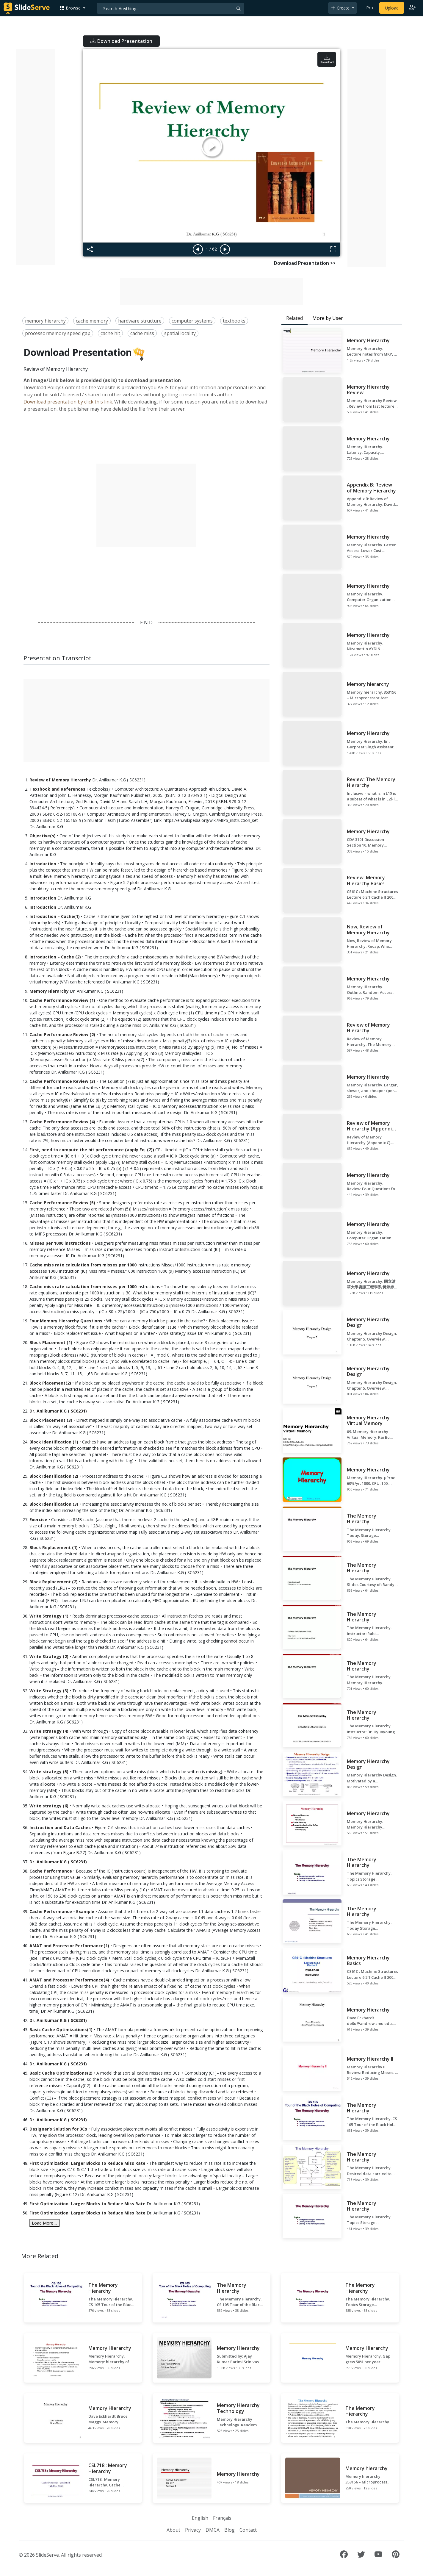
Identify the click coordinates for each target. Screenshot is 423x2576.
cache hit (110, 333)
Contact (248, 2530)
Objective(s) (42, 836)
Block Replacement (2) (53, 1582)
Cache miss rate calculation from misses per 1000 (83, 1265)
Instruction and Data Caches (60, 1827)
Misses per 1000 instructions (60, 1243)
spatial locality (180, 333)
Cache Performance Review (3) (62, 1081)
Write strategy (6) (48, 1806)
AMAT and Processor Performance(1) (69, 1945)
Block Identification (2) (53, 1476)
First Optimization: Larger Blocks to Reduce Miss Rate (87, 2163)
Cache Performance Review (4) (62, 1121)
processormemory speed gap (57, 333)
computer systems (192, 320)
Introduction (42, 864)
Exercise (38, 1519)
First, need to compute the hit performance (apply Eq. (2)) (91, 1149)
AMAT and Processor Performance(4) (69, 1980)
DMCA (213, 2530)
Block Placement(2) (50, 1383)
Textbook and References (57, 789)
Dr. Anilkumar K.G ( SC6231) (58, 1411)
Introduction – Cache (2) (55, 957)
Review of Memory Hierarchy (60, 780)
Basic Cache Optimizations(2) (61, 2073)
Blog (229, 2530)
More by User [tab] (327, 318)
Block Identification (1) (53, 1442)
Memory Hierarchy (49, 991)
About (173, 2530)
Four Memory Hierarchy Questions (65, 1321)
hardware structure (140, 320)
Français (222, 2518)
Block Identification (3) (53, 1504)
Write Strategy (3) (48, 1690)
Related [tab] (294, 318)
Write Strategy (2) (48, 1656)
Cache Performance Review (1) (62, 1000)
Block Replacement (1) (53, 1547)
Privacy (193, 2530)
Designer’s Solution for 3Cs (58, 2129)
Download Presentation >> (305, 263)
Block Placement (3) (50, 1420)
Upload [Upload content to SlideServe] (392, 8)
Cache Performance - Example (61, 1911)
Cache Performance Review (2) (62, 1034)
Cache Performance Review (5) (62, 1202)
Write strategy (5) (48, 1771)
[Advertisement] (35, 157)
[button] (72, 7)
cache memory (92, 320)
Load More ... (44, 2223)
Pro (369, 7)
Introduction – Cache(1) (54, 916)
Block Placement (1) (50, 1342)
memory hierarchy (45, 320)
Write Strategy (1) (48, 1616)
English (200, 2518)
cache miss (142, 333)
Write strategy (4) (48, 1731)
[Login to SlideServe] (412, 8)
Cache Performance (50, 1871)
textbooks (234, 320)
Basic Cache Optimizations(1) (61, 2029)
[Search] (170, 8)
